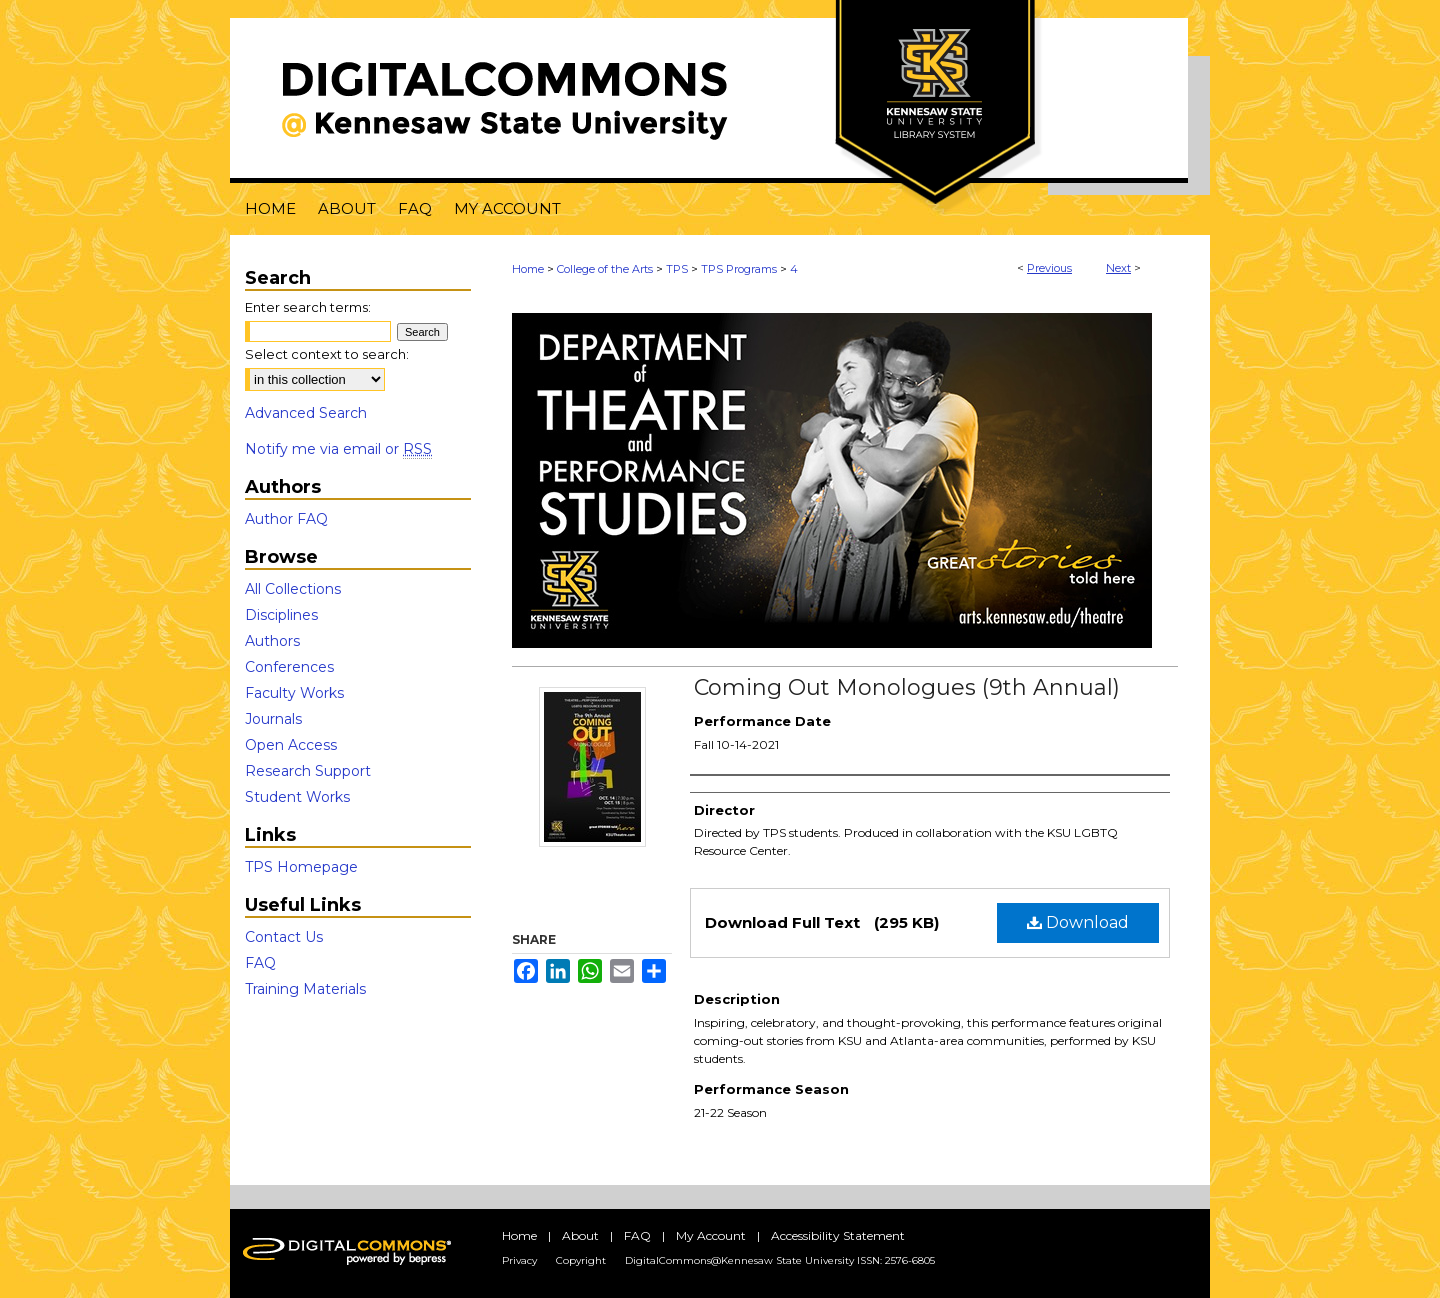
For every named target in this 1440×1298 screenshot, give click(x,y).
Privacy (519, 1260)
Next (1118, 268)
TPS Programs (739, 269)
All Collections (293, 589)
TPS (677, 269)
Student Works (297, 797)
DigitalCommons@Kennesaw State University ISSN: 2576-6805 (780, 1260)
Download (1078, 922)
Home (528, 269)
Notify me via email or (338, 449)
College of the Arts (605, 269)
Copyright (581, 1260)
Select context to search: (327, 354)
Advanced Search (306, 413)
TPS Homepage (301, 867)
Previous (1049, 268)
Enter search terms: (308, 307)
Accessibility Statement (838, 1235)
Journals (273, 719)
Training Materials (305, 989)
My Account (711, 1235)
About (580, 1235)
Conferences (289, 667)
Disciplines (281, 615)
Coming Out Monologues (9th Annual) (907, 687)
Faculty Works (294, 693)
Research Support (308, 771)
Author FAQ (286, 519)
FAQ (260, 963)
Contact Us (284, 937)
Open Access (291, 745)
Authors (272, 641)
